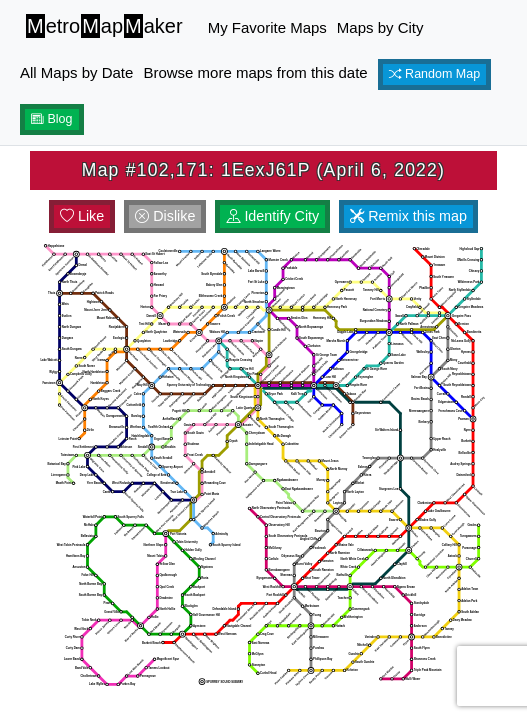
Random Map (435, 74)
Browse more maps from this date (255, 72)
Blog (52, 119)
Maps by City (380, 27)
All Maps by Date (76, 72)
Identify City (272, 216)
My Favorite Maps (267, 27)
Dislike (165, 216)
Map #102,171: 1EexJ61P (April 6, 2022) (263, 170)
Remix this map (408, 216)
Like (82, 216)
